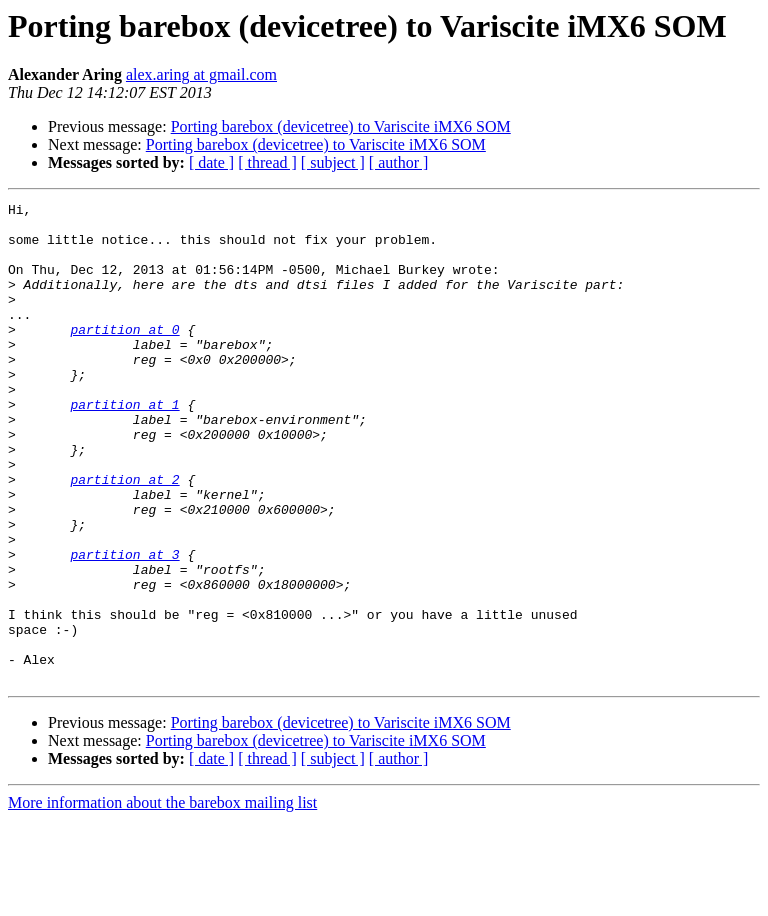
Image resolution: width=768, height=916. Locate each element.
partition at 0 (124, 356)
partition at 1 (124, 446)
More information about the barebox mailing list (162, 898)
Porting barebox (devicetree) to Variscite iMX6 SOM (341, 126)
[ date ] (211, 162)
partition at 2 (124, 536)
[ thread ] (267, 162)
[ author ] (399, 162)
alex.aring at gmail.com (201, 74)
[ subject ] (333, 162)
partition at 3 (124, 626)
